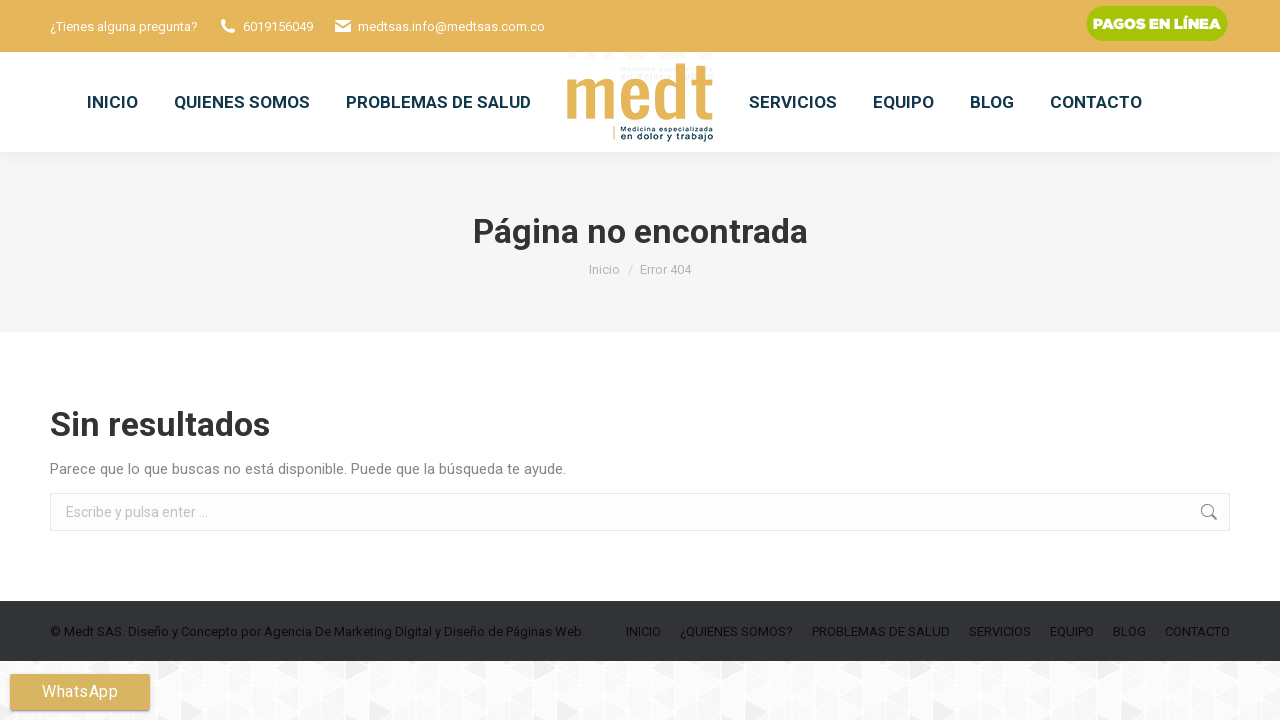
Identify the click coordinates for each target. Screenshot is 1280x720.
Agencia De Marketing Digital (348, 631)
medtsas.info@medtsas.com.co (451, 26)
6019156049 (278, 26)
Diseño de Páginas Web (513, 631)
